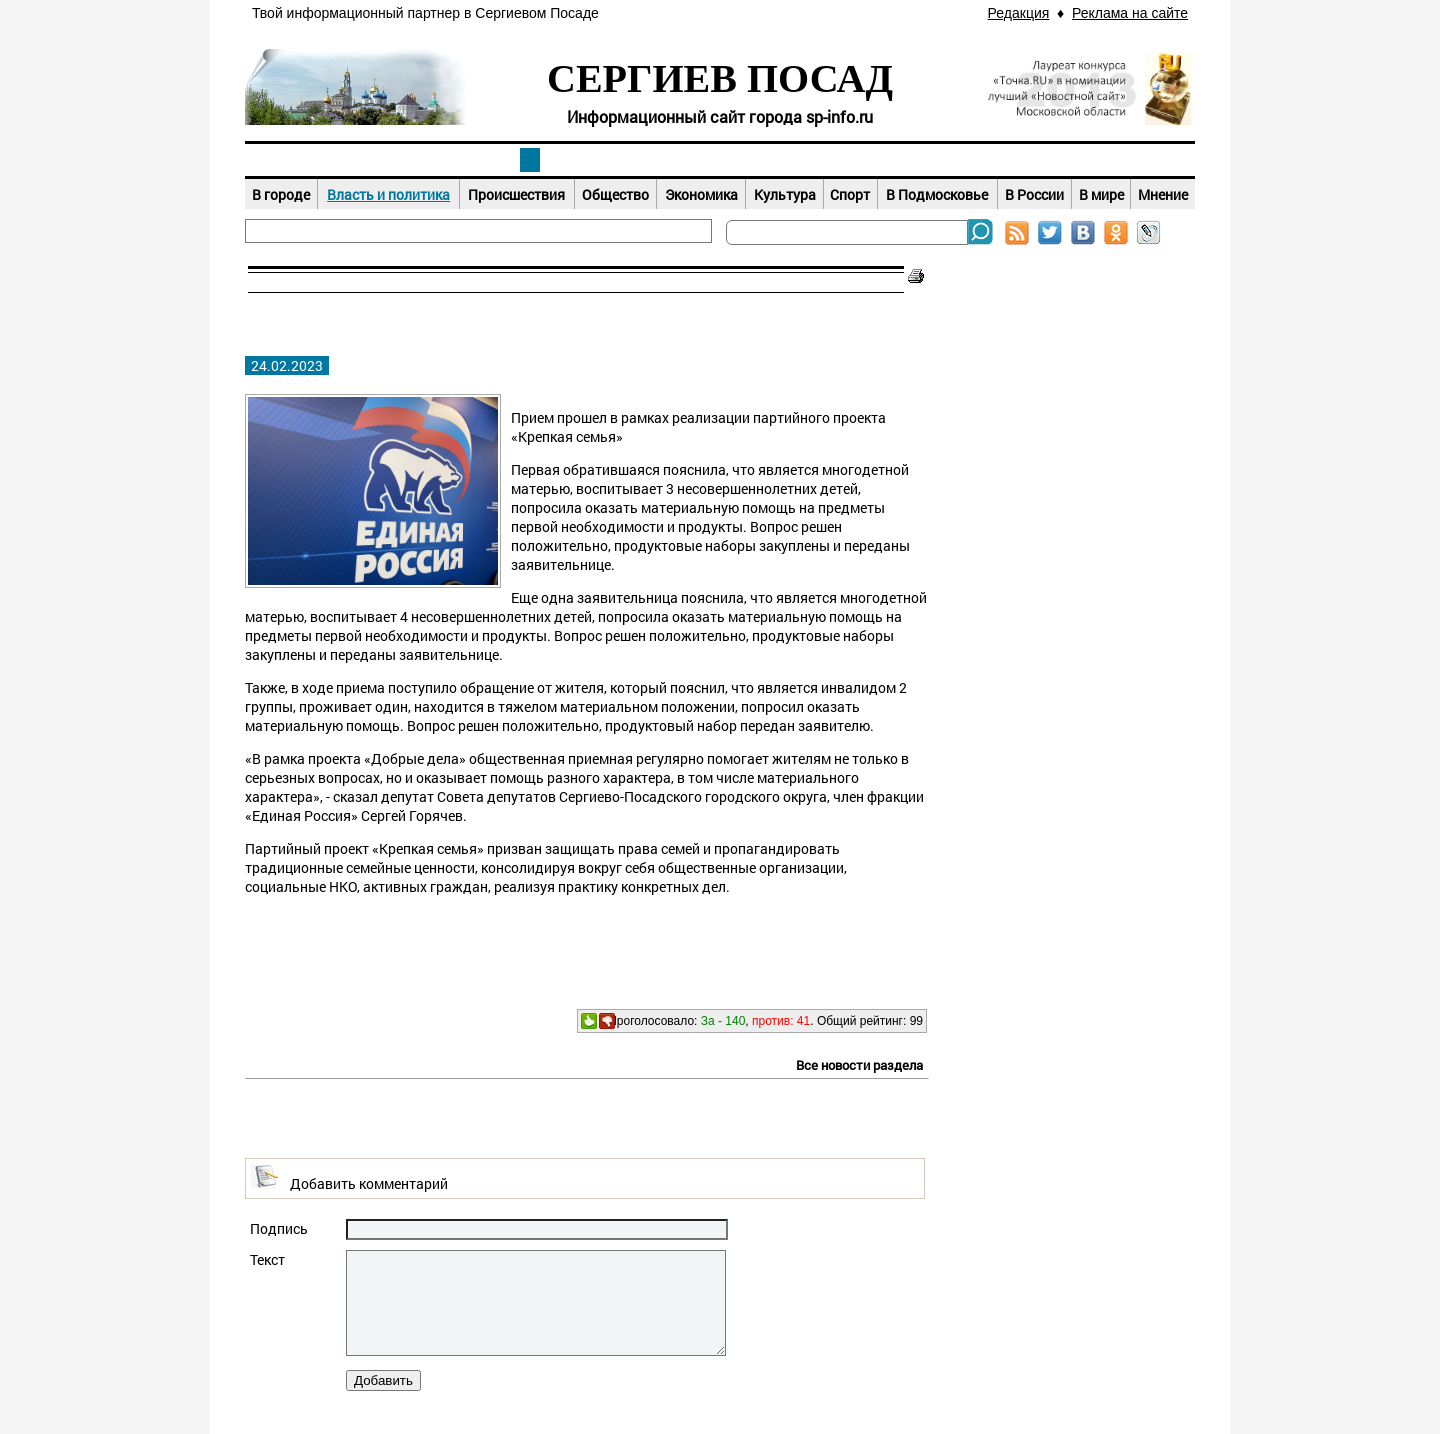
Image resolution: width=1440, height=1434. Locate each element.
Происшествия (516, 194)
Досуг (910, 160)
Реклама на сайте (1130, 13)
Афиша (720, 160)
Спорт (850, 194)
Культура (785, 194)
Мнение (1163, 194)
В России (1034, 194)
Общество (615, 194)
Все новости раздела (859, 1065)
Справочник (1100, 160)
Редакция (1019, 13)
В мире (1101, 194)
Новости (530, 160)
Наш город (340, 160)
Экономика (701, 194)
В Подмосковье (937, 194)
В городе (281, 194)
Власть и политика (388, 194)
